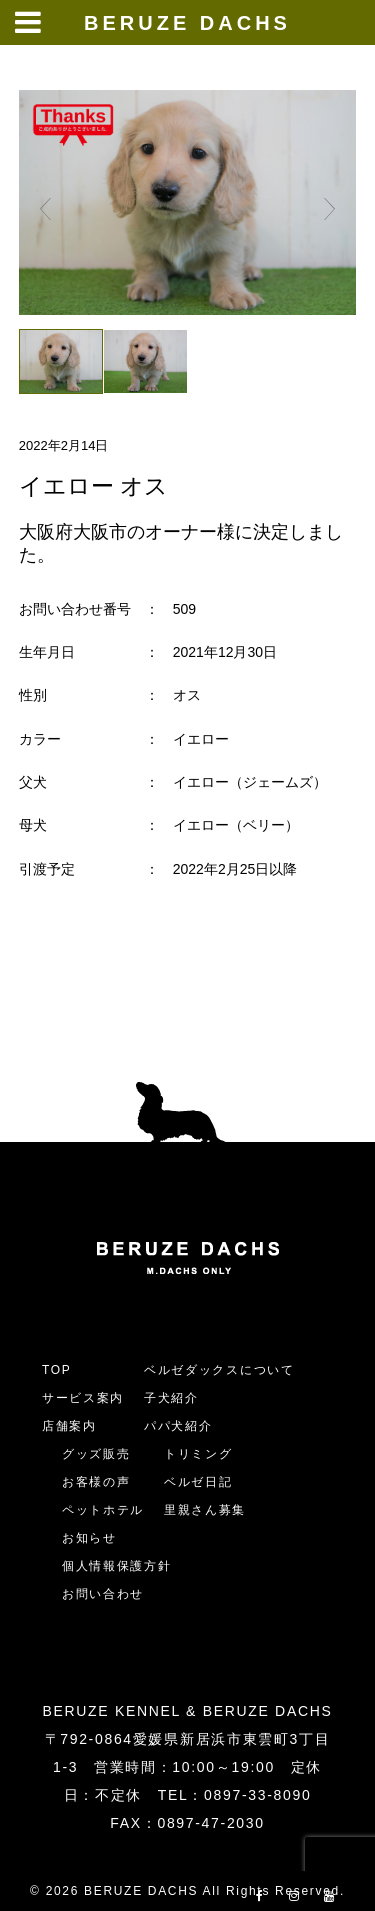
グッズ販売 (96, 1454)
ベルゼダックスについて (219, 1370)
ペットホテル (103, 1510)
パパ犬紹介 (178, 1426)
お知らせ (89, 1538)
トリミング (198, 1454)
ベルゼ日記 (198, 1482)
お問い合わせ (110, 1594)
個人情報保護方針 (116, 1566)
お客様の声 (96, 1482)
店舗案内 (69, 1426)
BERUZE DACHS (187, 23)
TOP (57, 1370)
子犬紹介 (171, 1398)
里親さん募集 (205, 1510)
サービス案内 (83, 1398)
